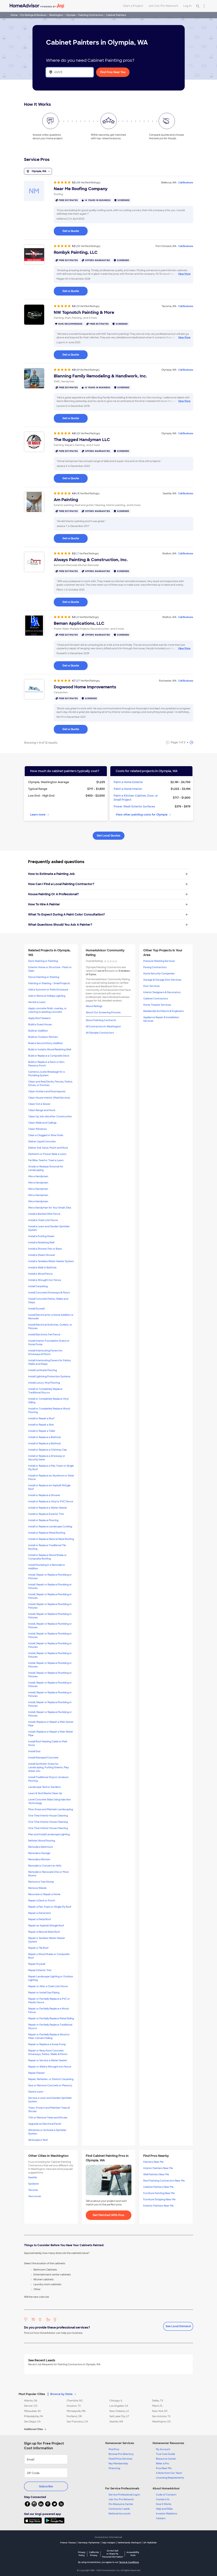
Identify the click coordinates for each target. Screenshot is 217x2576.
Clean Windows (37, 1129)
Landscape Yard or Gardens (44, 1787)
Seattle (32, 2177)
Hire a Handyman (38, 1176)
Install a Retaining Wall (41, 1242)
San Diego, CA (32, 2421)
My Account (163, 2449)
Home (14, 15)
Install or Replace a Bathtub (44, 1437)
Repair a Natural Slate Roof (44, 1931)
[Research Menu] (204, 6)
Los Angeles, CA (118, 2405)
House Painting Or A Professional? (108, 894)
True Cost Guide (165, 2454)
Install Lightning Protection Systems (49, 1376)
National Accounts (119, 2513)
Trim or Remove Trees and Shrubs (47, 2117)
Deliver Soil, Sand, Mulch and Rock (48, 1147)
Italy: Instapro (109, 2542)
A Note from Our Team (169, 2473)
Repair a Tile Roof (38, 1947)
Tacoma (33, 2189)
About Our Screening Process (103, 1012)
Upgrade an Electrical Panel (44, 2123)
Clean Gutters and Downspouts (46, 1091)
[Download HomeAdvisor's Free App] (34, 2520)
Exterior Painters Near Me (158, 2205)
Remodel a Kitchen (39, 1859)
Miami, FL (157, 2405)
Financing (114, 2468)
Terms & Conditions (129, 2562)
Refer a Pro (162, 2463)
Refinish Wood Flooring (41, 1840)
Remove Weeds (37, 1888)
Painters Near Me (153, 2161)
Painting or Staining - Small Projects (49, 983)
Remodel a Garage (39, 1853)
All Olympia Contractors (100, 1032)
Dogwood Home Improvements (85, 687)
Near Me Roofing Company (81, 188)
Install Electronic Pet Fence (44, 1334)
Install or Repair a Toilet (41, 1430)
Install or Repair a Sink (41, 1424)
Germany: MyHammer (89, 2542)
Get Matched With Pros (108, 2215)
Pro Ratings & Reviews (33, 15)
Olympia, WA (38, 171)
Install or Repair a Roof (41, 1418)
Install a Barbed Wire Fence (44, 1213)
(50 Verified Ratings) (88, 246)
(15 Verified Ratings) (87, 493)
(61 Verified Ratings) (87, 369)
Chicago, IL (116, 2400)
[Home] (36, 6)
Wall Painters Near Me (156, 2174)
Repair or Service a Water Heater (47, 2060)
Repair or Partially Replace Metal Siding (51, 2018)
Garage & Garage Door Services (162, 979)
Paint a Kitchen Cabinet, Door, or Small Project (136, 797)
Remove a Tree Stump (41, 1881)
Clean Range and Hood (41, 1110)
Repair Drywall (36, 1963)
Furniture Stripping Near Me (159, 2199)
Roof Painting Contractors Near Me (164, 2180)
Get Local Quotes (108, 835)
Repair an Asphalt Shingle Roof (46, 1925)
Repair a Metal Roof (39, 1919)
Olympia (71, 15)
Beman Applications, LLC (79, 623)
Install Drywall (36, 1308)
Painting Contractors (90, 15)
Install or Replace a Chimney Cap (47, 1449)
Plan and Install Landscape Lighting (49, 1834)
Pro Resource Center (121, 2504)
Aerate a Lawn (37, 1002)
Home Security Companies (159, 973)
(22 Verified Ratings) (88, 433)
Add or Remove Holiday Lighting (46, 995)
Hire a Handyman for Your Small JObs (49, 1207)
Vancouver (34, 2196)
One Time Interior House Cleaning (48, 1815)
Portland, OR (74, 2416)
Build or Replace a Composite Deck (48, 1055)
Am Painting (66, 499)
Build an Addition (38, 1030)
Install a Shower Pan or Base (45, 1248)
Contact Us (162, 2499)
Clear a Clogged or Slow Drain (45, 1135)
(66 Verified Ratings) (88, 182)
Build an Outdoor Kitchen (43, 1036)
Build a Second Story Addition (45, 1043)
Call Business (185, 182)
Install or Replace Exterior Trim (46, 1514)
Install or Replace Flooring (43, 1520)
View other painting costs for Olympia (144, 814)
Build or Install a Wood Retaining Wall (49, 1049)
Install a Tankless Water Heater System (51, 1261)
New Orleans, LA (119, 2411)
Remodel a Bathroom (40, 1846)
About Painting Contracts (101, 1020)
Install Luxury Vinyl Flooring (44, 1382)
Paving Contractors (155, 967)
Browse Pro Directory (121, 2454)
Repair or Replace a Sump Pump (47, 2044)
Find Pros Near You (112, 72)
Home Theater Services (157, 1004)
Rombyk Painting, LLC (76, 252)
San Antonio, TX (161, 2416)
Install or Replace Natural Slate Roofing (51, 1539)
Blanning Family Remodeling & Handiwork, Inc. (100, 376)
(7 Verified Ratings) (87, 553)
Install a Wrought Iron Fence (44, 1280)
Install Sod (34, 1751)
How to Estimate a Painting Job (108, 874)
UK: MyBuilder (150, 2542)
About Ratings (94, 1006)
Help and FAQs (164, 2508)
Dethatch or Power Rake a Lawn (47, 1154)
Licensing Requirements (170, 2477)
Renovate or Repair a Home (44, 1894)
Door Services (151, 986)
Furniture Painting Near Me (159, 2193)
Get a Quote (70, 231)
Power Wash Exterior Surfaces (134, 806)
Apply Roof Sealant (39, 1018)
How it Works (163, 2504)
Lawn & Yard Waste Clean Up (45, 1793)
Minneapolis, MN (76, 2411)
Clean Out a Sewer (39, 1103)
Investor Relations (166, 2513)
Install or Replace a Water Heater (47, 1507)
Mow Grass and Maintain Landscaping (50, 1809)
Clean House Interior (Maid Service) (49, 1097)
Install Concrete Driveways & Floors (49, 1292)
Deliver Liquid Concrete (42, 1141)
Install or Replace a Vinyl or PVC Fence (50, 1501)
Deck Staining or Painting (43, 961)
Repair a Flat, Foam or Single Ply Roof (49, 1906)
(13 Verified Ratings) (87, 306)
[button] (108, 2392)
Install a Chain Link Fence (43, 1220)
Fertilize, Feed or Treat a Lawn (46, 1160)
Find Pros (114, 2449)
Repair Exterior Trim (39, 1970)
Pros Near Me (164, 2468)
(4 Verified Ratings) (87, 617)
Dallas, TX (157, 2400)
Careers (160, 2518)
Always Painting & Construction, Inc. (91, 559)
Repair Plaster (36, 2072)
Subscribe (46, 2486)
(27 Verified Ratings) (88, 680)
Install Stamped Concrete (43, 1757)
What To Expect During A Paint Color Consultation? (108, 914)
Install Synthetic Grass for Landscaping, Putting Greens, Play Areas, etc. (48, 1767)
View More (184, 273)
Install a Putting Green (41, 1236)
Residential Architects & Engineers (163, 1011)
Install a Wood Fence (40, 1273)
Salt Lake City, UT (119, 2416)
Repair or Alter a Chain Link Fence (48, 1986)
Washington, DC (161, 2421)
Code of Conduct (166, 2494)
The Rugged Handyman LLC (82, 439)
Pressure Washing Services (159, 961)
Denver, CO (30, 2405)
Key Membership (118, 2463)
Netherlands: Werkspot (129, 2542)
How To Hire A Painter (108, 904)
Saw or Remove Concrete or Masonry (50, 2085)
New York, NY (160, 2411)
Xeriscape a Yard (38, 2139)
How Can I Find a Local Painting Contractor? (108, 884)
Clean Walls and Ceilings (42, 1122)
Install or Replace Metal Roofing (46, 1532)
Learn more (40, 814)
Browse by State (63, 2394)
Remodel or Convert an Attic (45, 1865)
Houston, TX (74, 2405)
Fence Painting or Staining (43, 977)
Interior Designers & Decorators (162, 992)
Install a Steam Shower (41, 1255)
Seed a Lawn (35, 2091)
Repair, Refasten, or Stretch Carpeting (50, 2079)
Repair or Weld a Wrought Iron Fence (49, 2066)
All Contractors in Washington (103, 1026)
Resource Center (166, 2458)
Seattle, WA (116, 2421)
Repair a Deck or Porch (41, 1900)
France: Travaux (68, 2542)
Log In (187, 6)
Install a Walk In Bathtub (42, 1267)
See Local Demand (178, 2326)
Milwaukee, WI (32, 2411)
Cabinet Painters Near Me (158, 2186)
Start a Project (133, 6)
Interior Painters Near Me (158, 2168)
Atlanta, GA (30, 2400)
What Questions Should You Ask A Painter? (108, 925)
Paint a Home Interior (128, 789)
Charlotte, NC (75, 2400)
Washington (56, 15)
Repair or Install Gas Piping (43, 1992)
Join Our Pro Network (163, 6)
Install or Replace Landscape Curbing (50, 1526)
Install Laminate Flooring (42, 1370)
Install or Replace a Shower (44, 1495)
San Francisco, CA (77, 2421)
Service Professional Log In (124, 2494)
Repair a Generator (39, 1913)
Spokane (33, 2183)
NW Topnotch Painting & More (84, 312)
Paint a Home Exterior (128, 782)
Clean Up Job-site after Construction (50, 1116)
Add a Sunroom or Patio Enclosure (48, 989)
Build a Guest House (40, 1024)
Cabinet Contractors (155, 998)
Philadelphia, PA (33, 2416)
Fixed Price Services (120, 2458)
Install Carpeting (38, 1286)
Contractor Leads (119, 2508)
